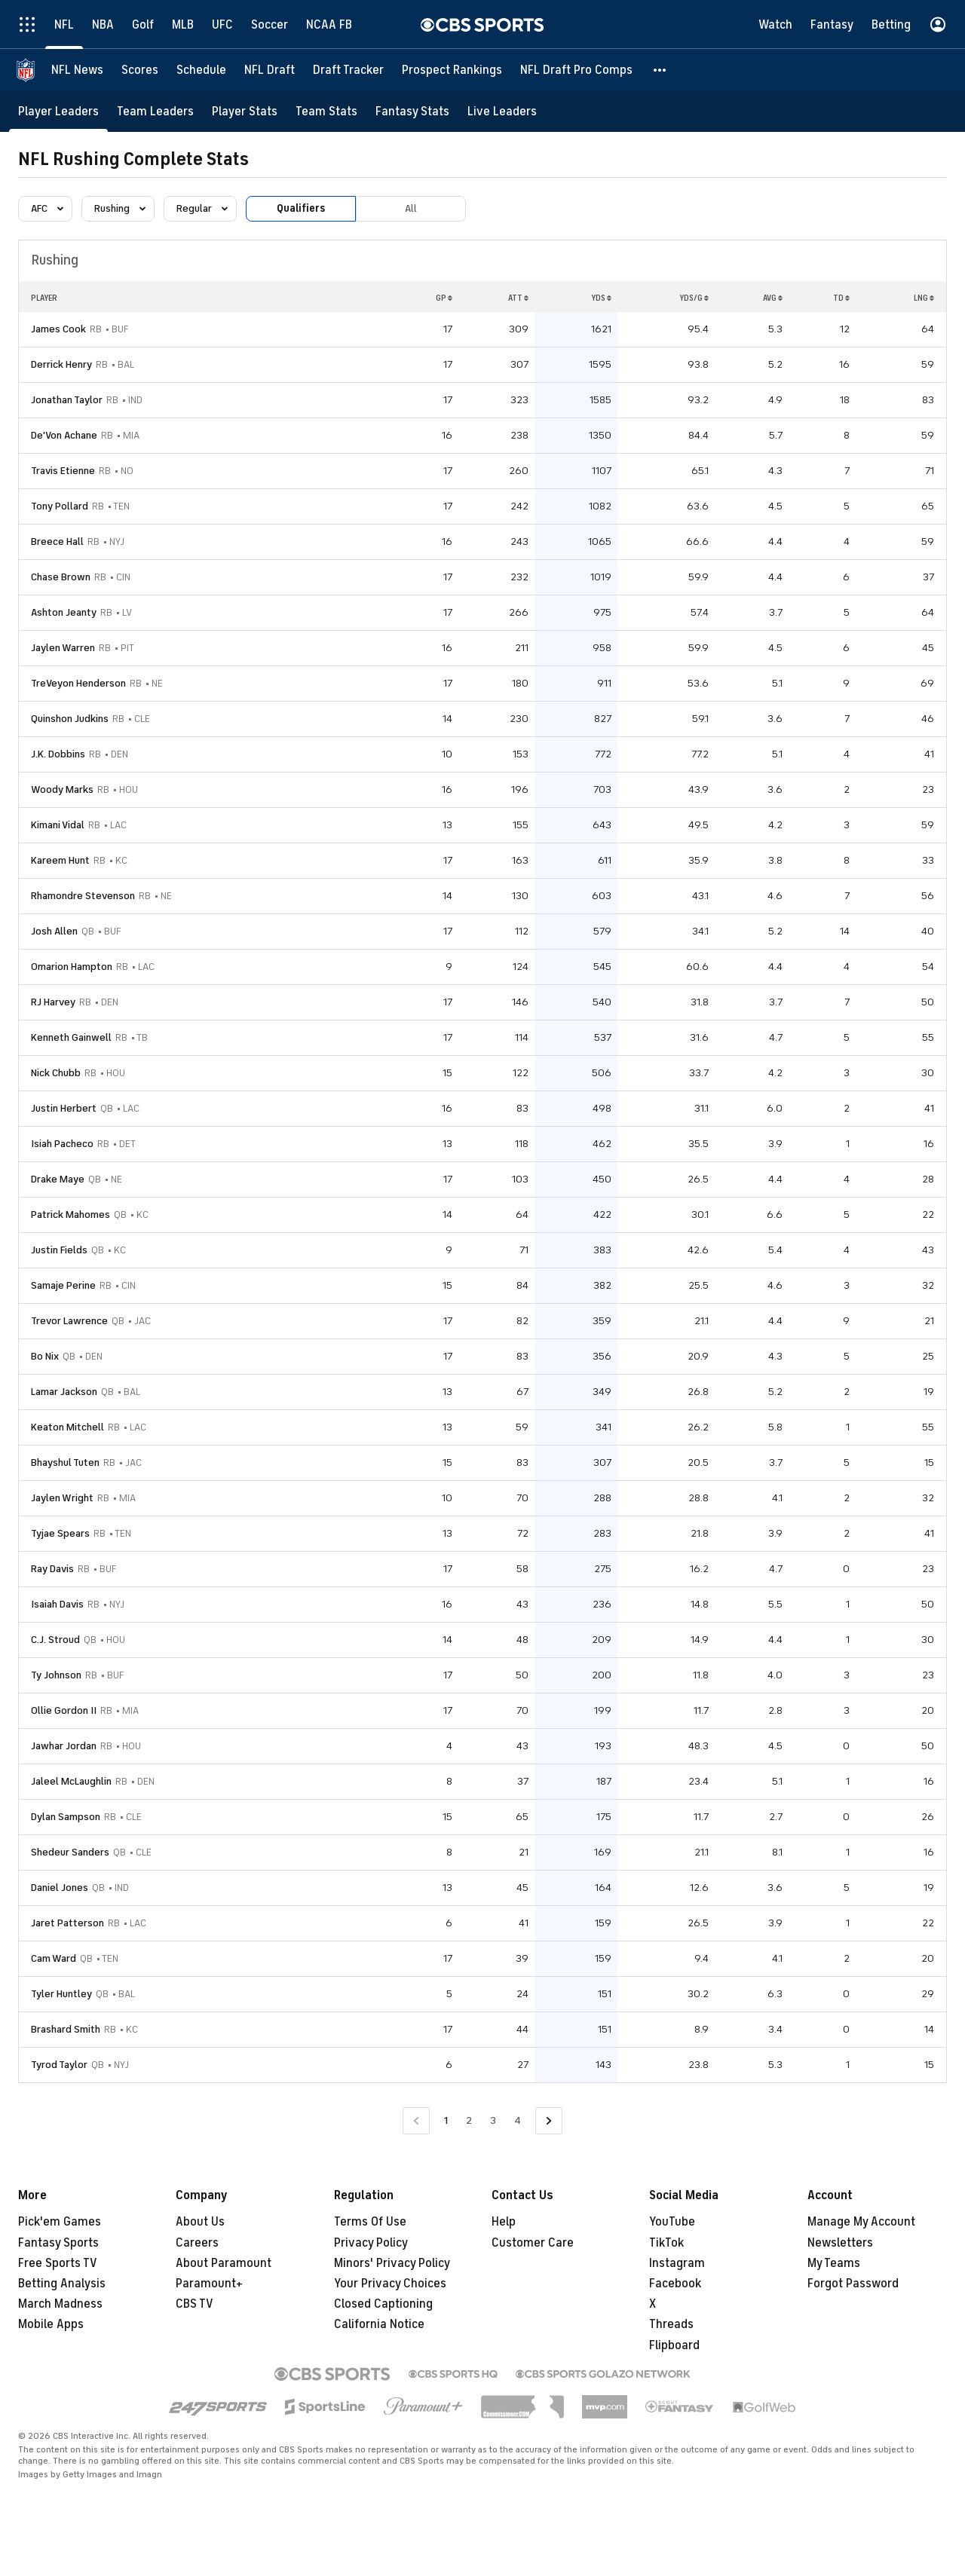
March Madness (60, 2303)
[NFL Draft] (269, 69)
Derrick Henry (61, 364)
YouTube (672, 2221)
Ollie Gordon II (63, 1710)
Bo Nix (45, 1356)
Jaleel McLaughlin (71, 1781)
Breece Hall (57, 541)
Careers (197, 2242)
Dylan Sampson (65, 1816)
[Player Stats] (244, 111)
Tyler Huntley (61, 1993)
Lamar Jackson (64, 1391)
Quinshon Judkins (70, 718)
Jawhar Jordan (63, 1745)
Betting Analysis (62, 2283)
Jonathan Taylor (67, 399)
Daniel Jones (59, 1887)
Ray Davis (52, 1568)
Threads (671, 2324)
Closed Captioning (383, 2303)
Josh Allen (54, 931)
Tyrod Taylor (59, 2064)
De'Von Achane (64, 435)
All (411, 208)
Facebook (675, 2283)
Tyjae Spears (60, 1533)
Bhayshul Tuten (65, 1462)
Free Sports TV (57, 2263)
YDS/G (694, 297)
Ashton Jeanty (63, 612)
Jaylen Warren (63, 647)
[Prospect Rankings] (452, 69)
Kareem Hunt (60, 860)
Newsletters (840, 2242)
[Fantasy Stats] (412, 111)
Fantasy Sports (58, 2242)
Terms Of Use (370, 2221)
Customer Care (533, 2242)
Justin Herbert (63, 1108)
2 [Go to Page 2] (469, 2120)
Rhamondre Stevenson (83, 895)
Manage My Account (861, 2221)
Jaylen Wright (62, 1497)
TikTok (666, 2242)
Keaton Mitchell (67, 1427)
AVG (773, 297)
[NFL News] (77, 69)
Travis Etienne (63, 470)
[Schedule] (201, 69)
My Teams (833, 2263)
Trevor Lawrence (69, 1320)
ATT (518, 297)
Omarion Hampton (71, 966)
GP (444, 297)
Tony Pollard (59, 506)
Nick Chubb (56, 1072)
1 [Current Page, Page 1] (446, 2120)
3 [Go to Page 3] (493, 2120)
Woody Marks (62, 789)
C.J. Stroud (55, 1639)
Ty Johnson (56, 1675)
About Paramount (223, 2263)
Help (504, 2221)
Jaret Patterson (67, 1923)
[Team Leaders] (155, 111)
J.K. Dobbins (58, 754)
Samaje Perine (63, 1285)
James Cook (58, 329)
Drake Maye (57, 1179)
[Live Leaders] (502, 111)
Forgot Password (853, 2283)
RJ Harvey (53, 1002)
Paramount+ (209, 2283)
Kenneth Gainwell (71, 1037)
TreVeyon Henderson (78, 683)
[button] (660, 69)
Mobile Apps (51, 2324)
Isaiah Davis (57, 1604)
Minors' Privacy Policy (392, 2263)
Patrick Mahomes (70, 1214)
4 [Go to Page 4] (517, 2120)
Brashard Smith (65, 2029)
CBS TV (194, 2303)
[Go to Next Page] (548, 2121)
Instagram (677, 2263)
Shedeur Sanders (70, 1852)
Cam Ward (53, 1958)
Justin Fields (59, 1250)
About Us (200, 2221)
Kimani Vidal (57, 824)
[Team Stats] (326, 111)
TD (841, 297)
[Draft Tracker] (348, 69)
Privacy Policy (371, 2242)
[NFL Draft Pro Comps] (576, 69)
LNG (924, 297)
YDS (601, 297)
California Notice (379, 2324)
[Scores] (139, 69)
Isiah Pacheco (62, 1143)
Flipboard (674, 2345)
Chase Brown (60, 577)
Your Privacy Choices (390, 2283)
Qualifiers (301, 208)
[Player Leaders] (58, 111)
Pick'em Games (59, 2221)
